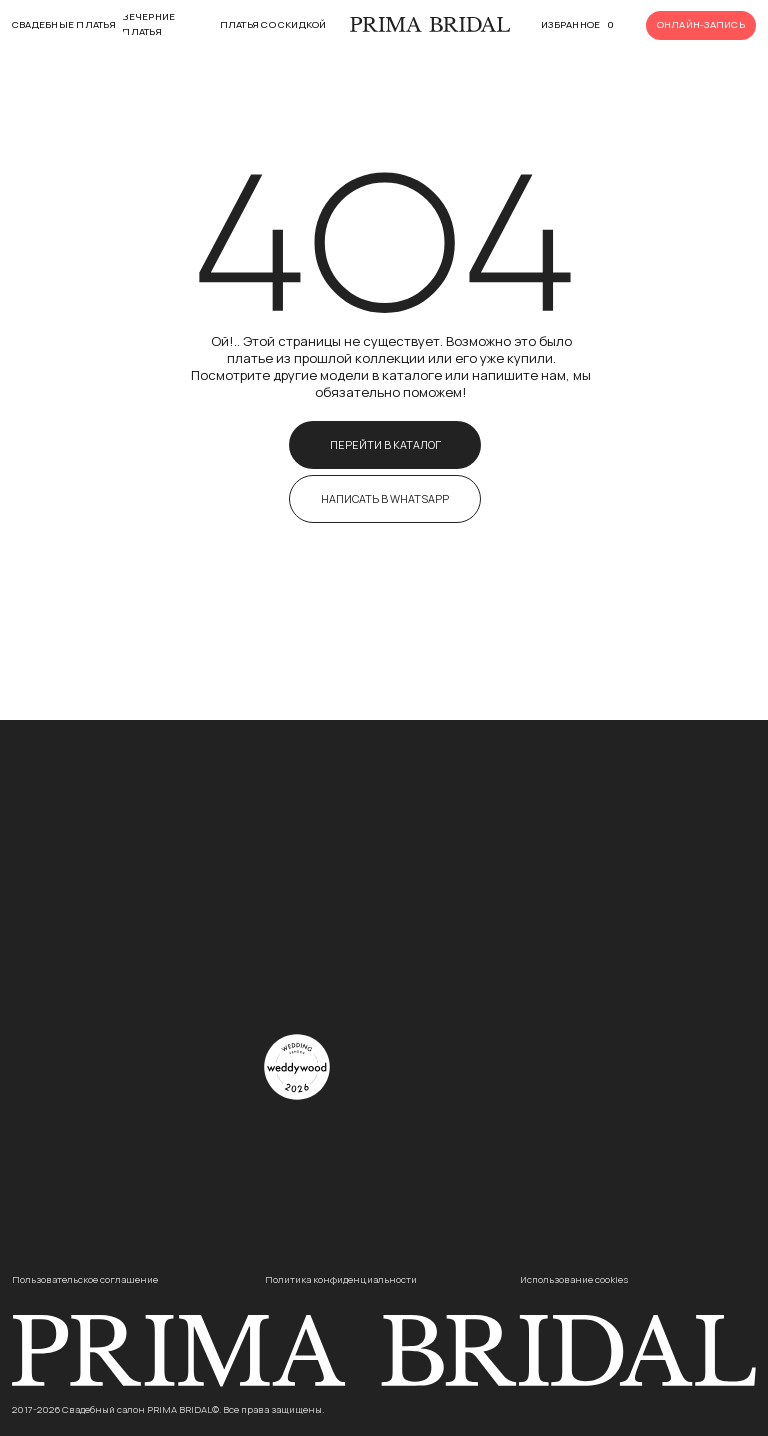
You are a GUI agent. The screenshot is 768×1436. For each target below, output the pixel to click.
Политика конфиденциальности (341, 1279)
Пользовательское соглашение (85, 1279)
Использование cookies (574, 1279)
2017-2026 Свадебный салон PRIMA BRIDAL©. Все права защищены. (168, 1409)
